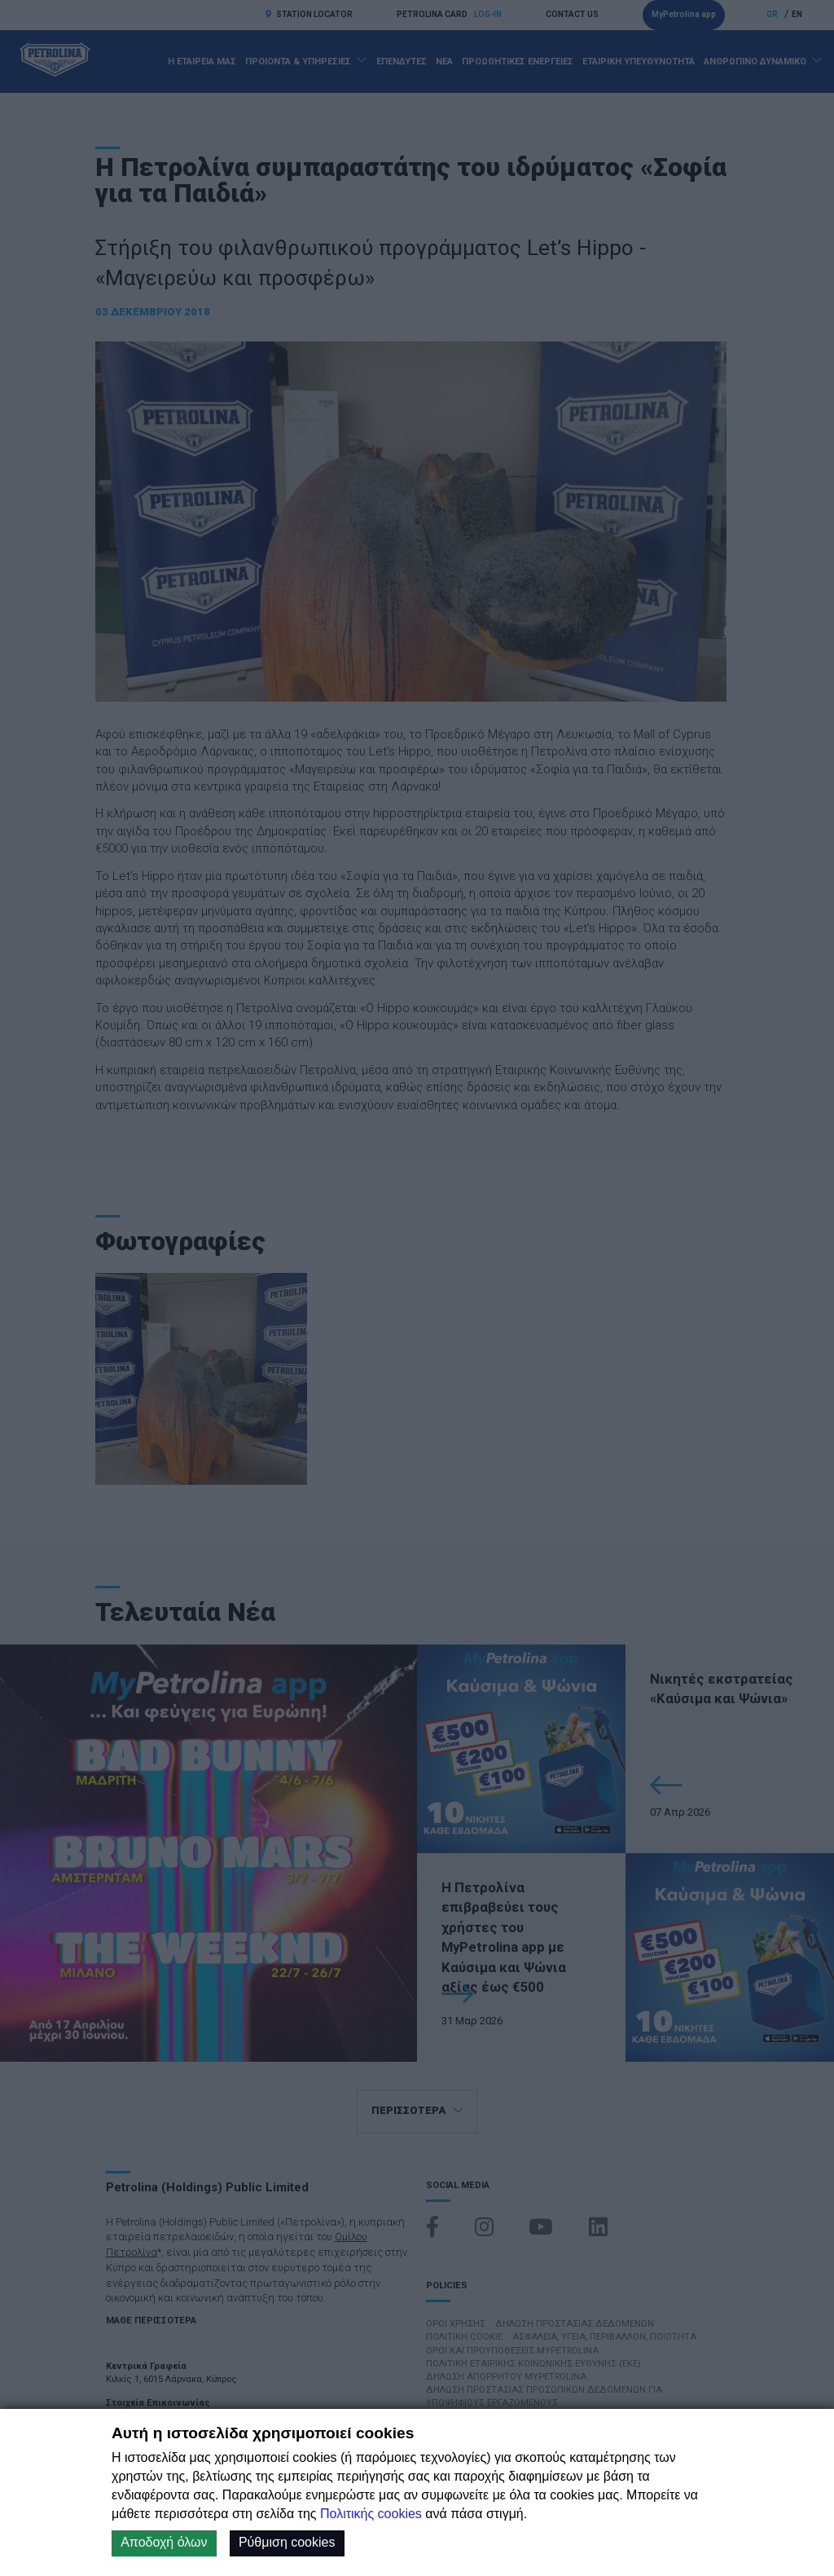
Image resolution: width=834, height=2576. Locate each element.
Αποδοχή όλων (164, 2542)
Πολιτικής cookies (371, 2514)
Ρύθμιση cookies (287, 2542)
